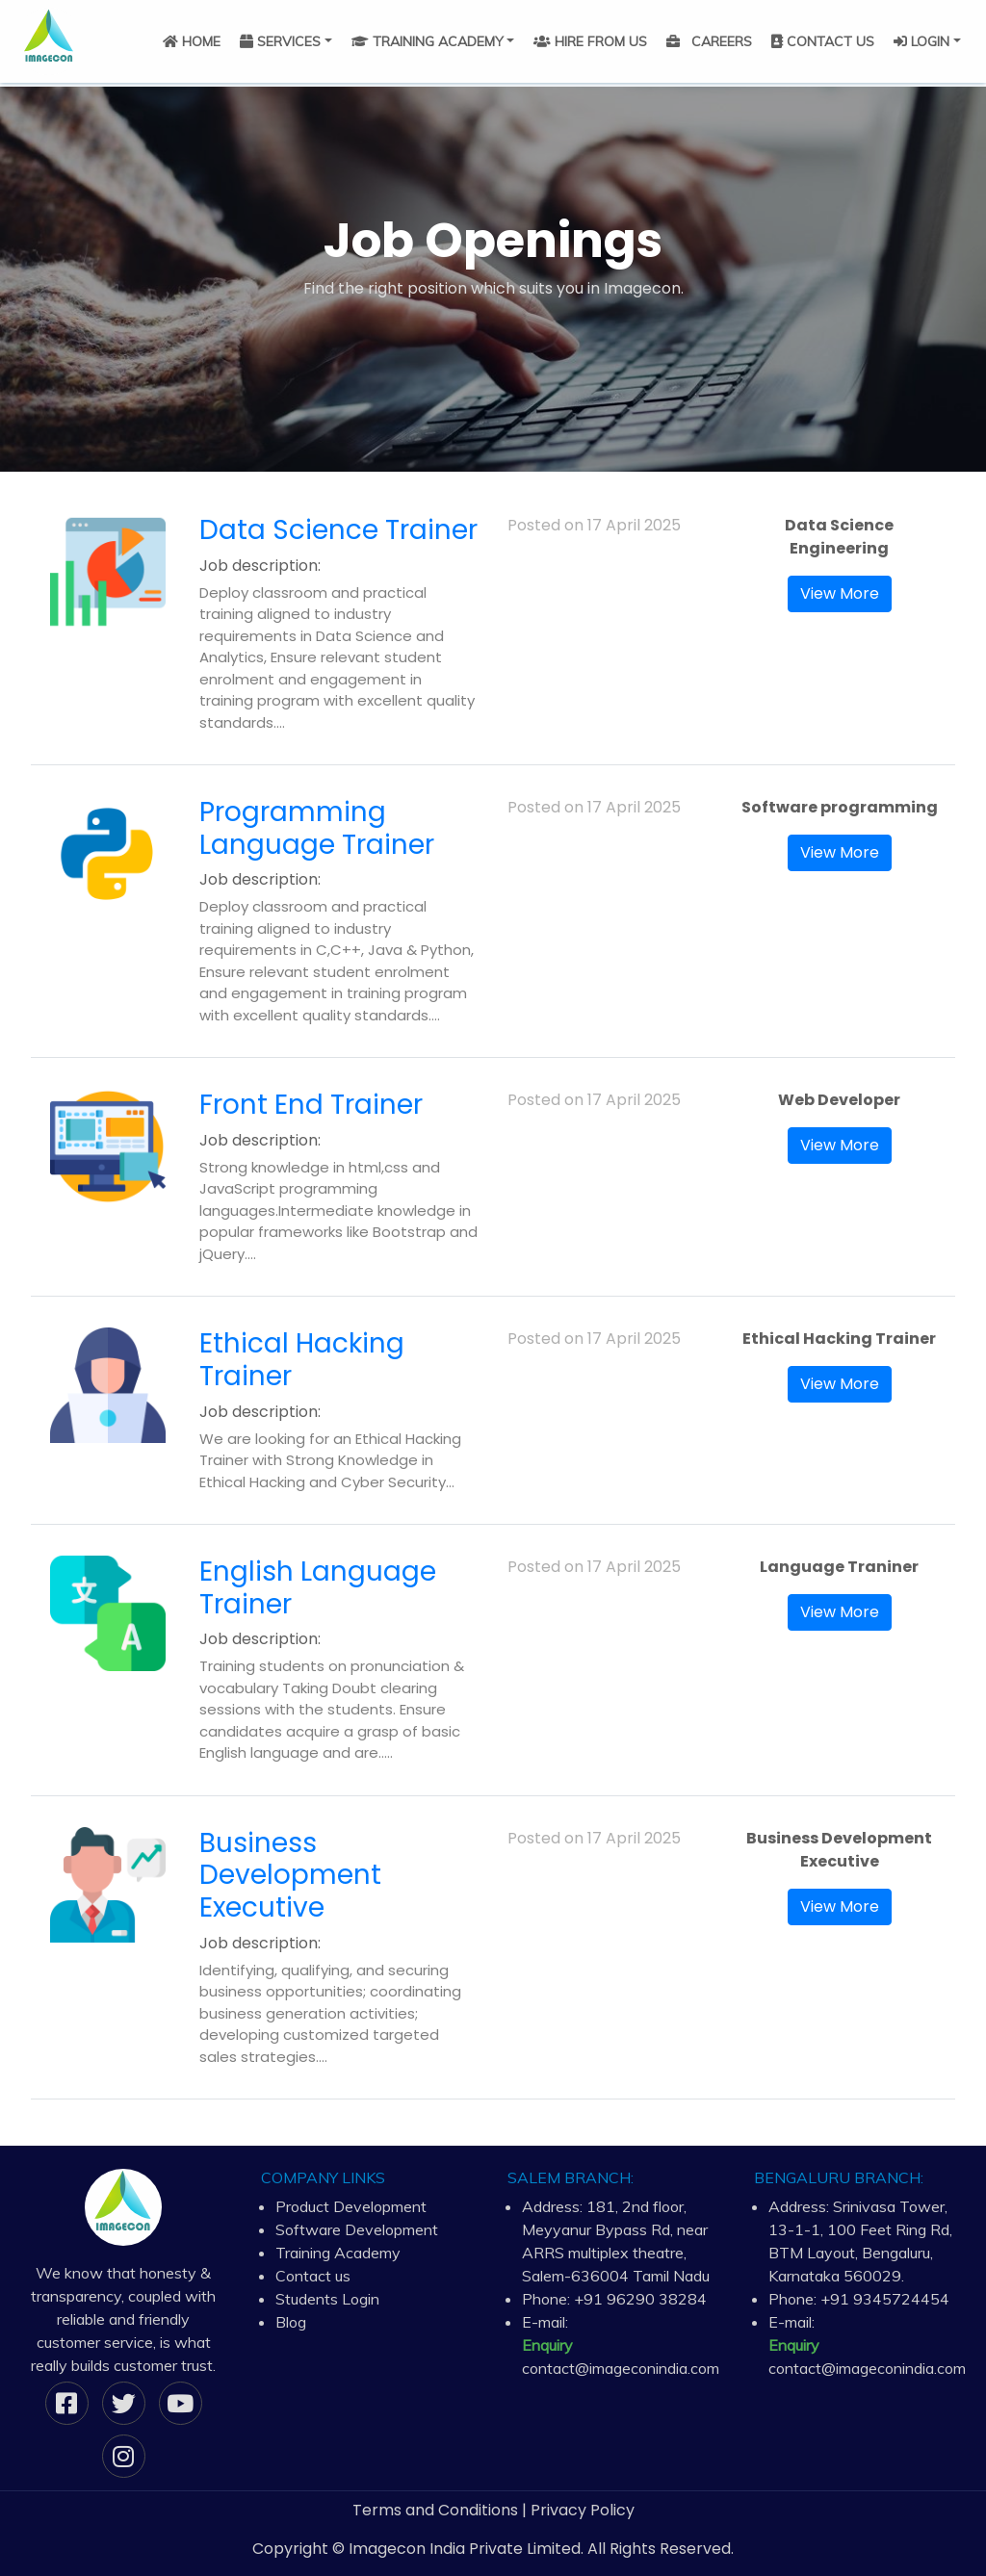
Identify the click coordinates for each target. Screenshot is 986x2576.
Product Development (351, 2206)
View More (839, 593)
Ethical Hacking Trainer (301, 1360)
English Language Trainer (317, 1588)
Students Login (327, 2298)
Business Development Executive (290, 1875)
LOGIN (921, 41)
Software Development (356, 2229)
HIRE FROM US (590, 41)
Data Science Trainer (338, 530)
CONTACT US (822, 41)
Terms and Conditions (435, 2510)
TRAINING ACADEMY (427, 41)
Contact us (312, 2275)
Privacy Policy (583, 2510)
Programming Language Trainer (316, 828)
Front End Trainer (311, 1104)
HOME (192, 41)
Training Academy (338, 2252)
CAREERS (709, 41)
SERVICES (280, 41)
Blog (290, 2321)
